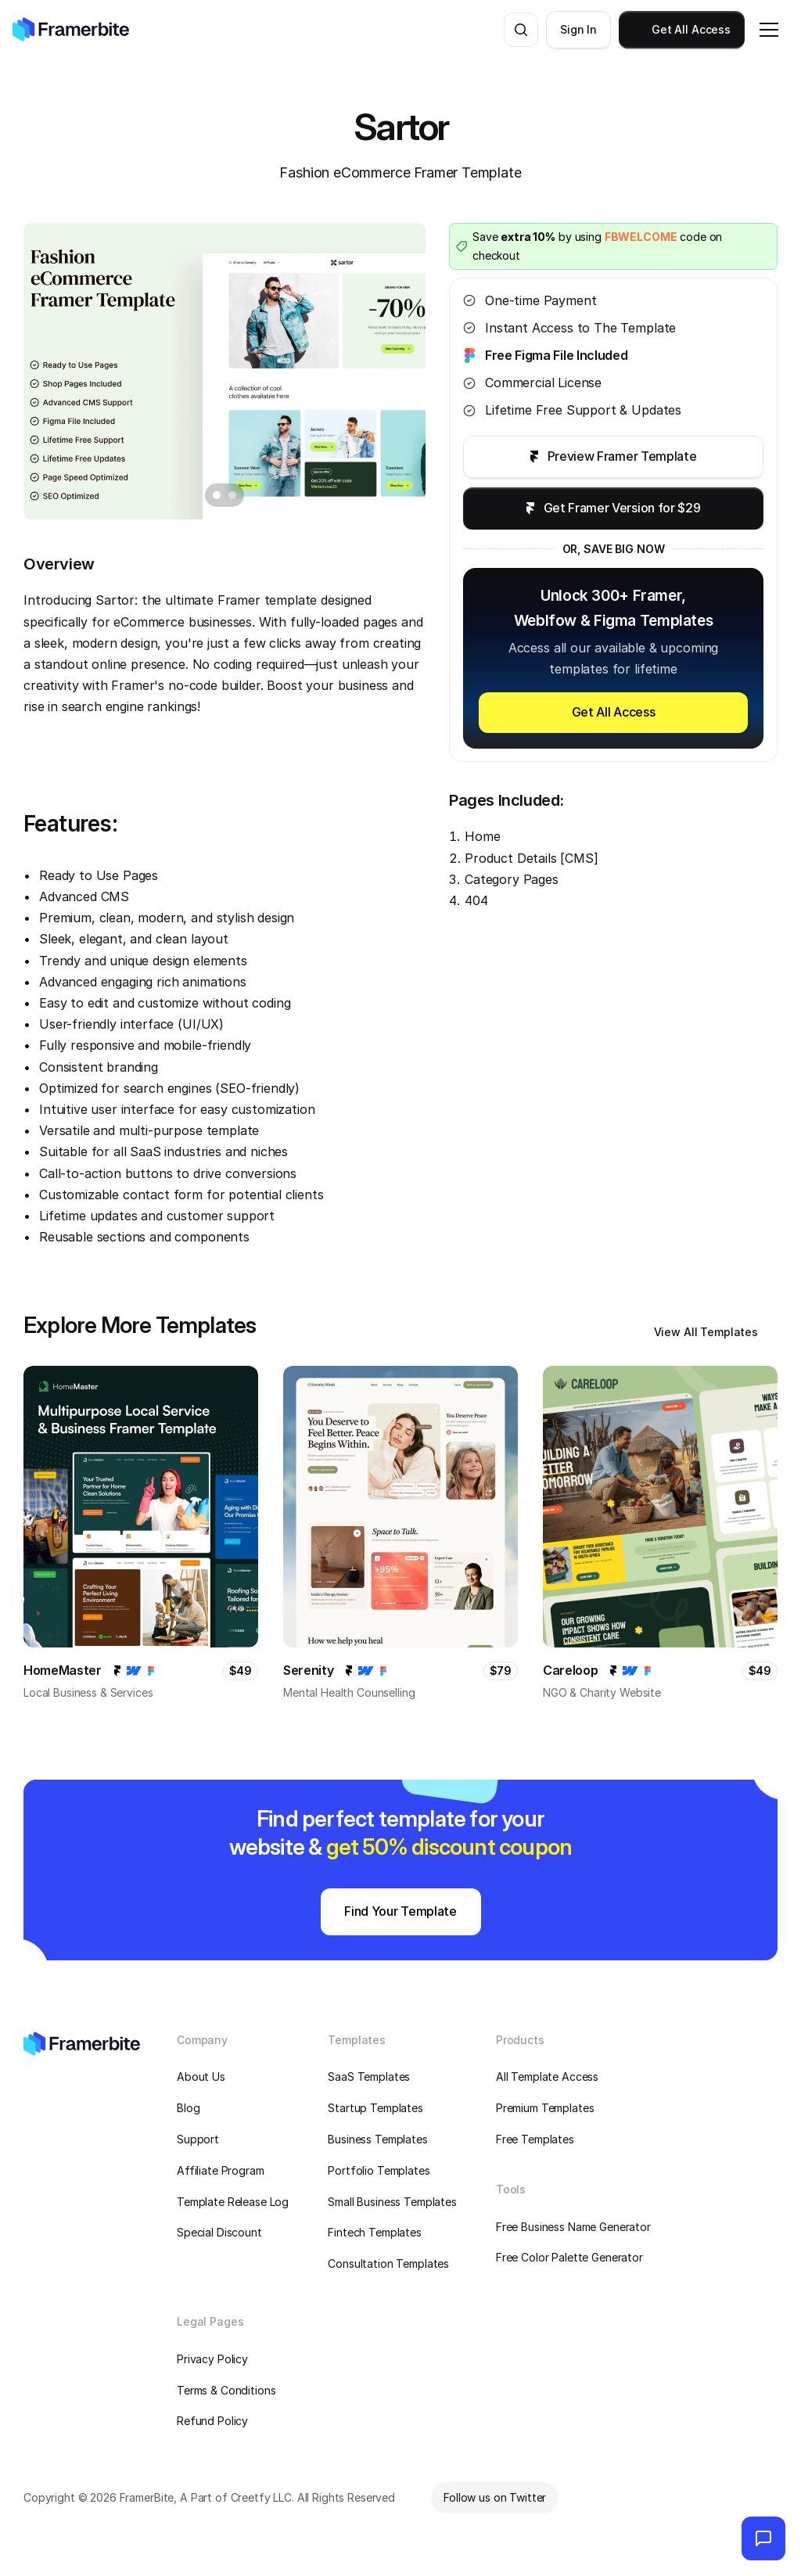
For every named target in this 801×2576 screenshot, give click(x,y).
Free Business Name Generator (573, 2226)
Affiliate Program (220, 2170)
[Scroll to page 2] (234, 495)
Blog (188, 2107)
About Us (201, 2076)
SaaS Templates (369, 2076)
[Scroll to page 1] (214, 495)
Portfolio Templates (378, 2170)
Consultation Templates (388, 2263)
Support (198, 2139)
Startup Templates (375, 2107)
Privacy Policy (212, 2359)
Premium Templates (545, 2107)
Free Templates (535, 2139)
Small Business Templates (392, 2201)
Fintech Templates (375, 2232)
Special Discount (219, 2232)
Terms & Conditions (226, 2390)
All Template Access (547, 2076)
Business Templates (377, 2139)
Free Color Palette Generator (569, 2257)
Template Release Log (233, 2201)
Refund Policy (212, 2420)
